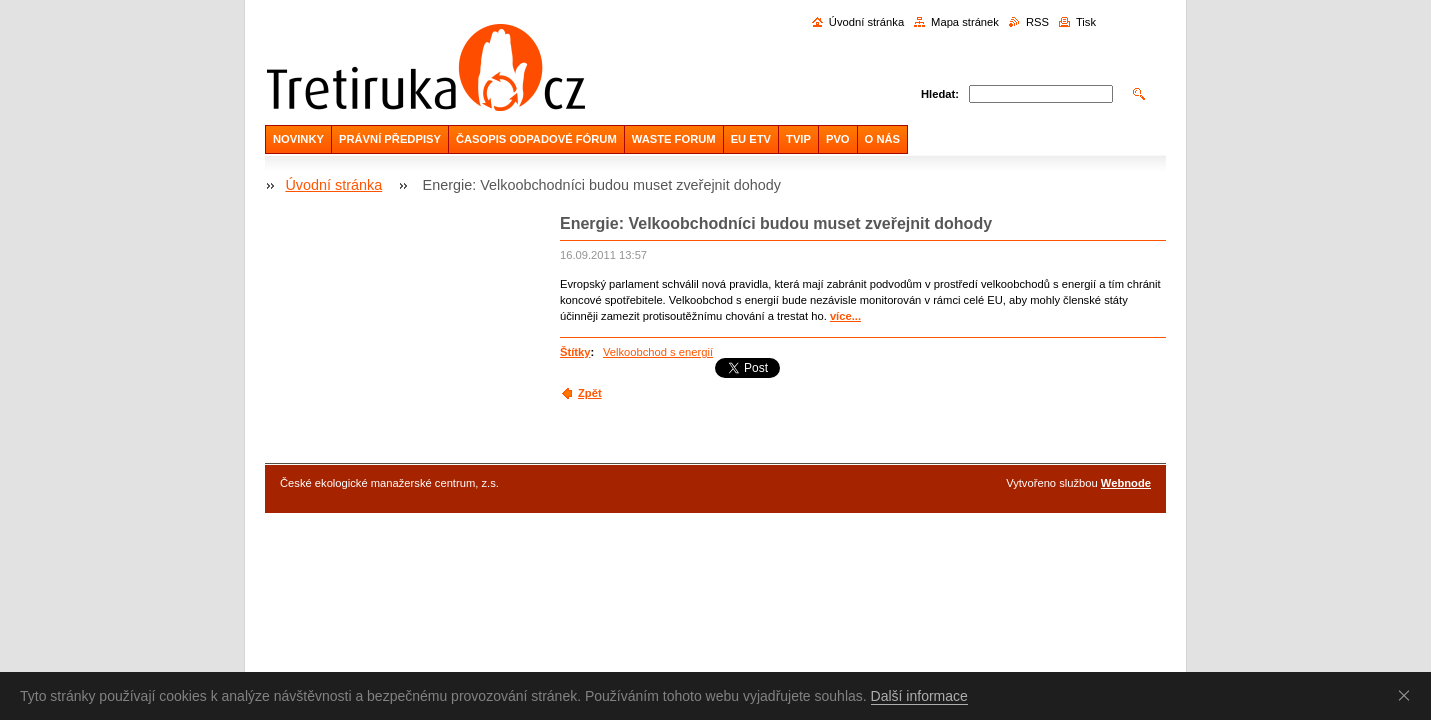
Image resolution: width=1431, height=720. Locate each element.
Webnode (1126, 483)
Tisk (1086, 22)
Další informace (919, 696)
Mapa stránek (965, 22)
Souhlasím (1408, 695)
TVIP (798, 139)
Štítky (575, 352)
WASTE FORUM (674, 139)
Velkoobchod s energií (658, 352)
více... (845, 316)
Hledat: (940, 94)
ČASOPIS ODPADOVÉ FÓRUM (536, 139)
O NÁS (882, 139)
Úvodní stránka (866, 22)
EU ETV (751, 139)
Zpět (590, 393)
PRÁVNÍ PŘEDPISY (390, 139)
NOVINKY (298, 139)
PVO (838, 139)
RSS (1037, 22)
